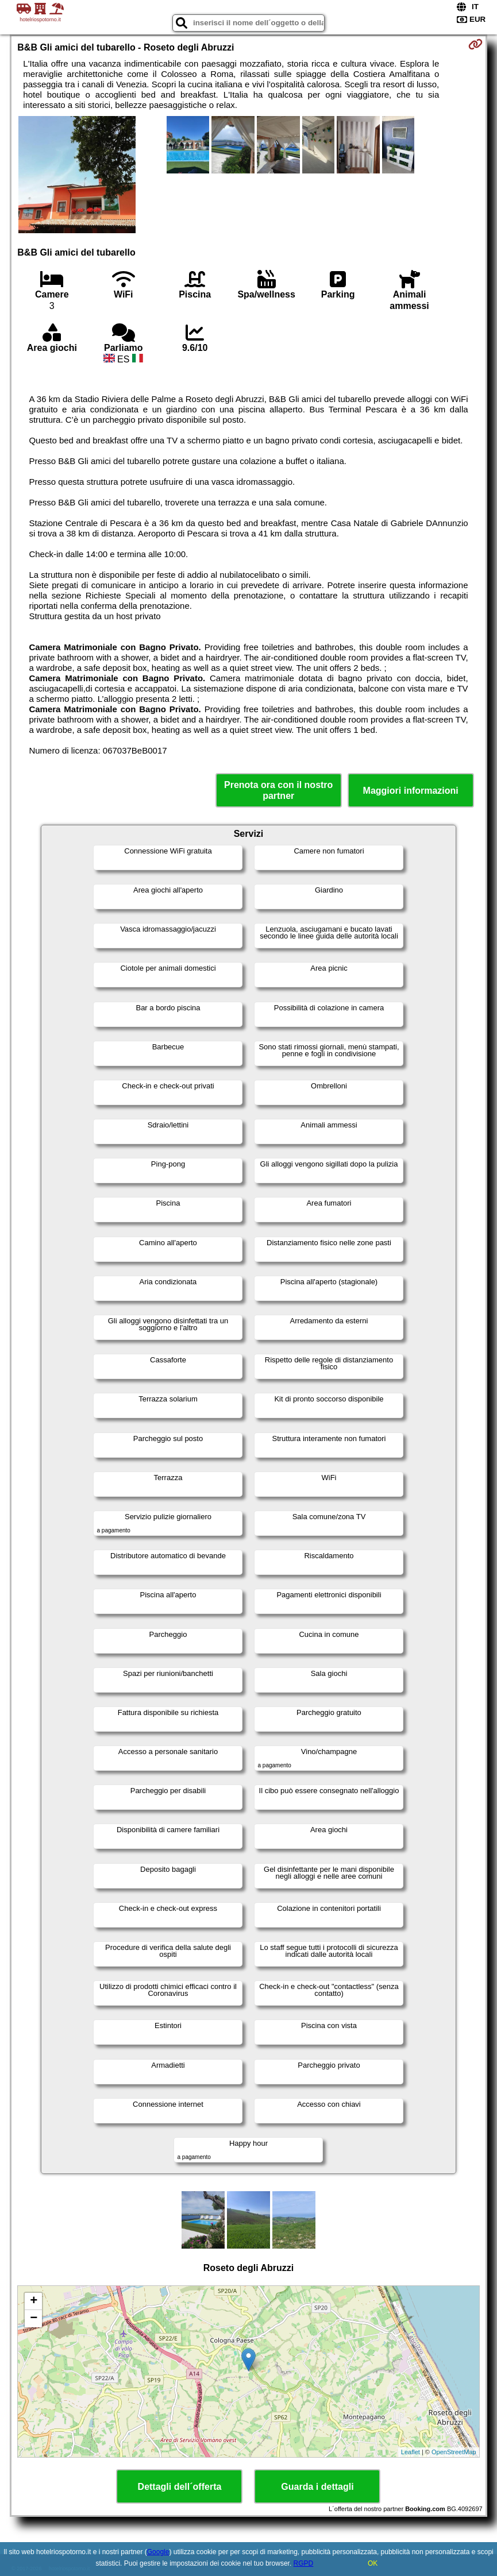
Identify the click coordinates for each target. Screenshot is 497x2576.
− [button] (33, 2318)
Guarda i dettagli (317, 2487)
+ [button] (33, 2301)
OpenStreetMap (453, 2451)
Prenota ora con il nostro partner (278, 790)
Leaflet (410, 2451)
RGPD (304, 2563)
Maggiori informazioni (411, 790)
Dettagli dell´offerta (180, 2487)
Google (158, 2552)
